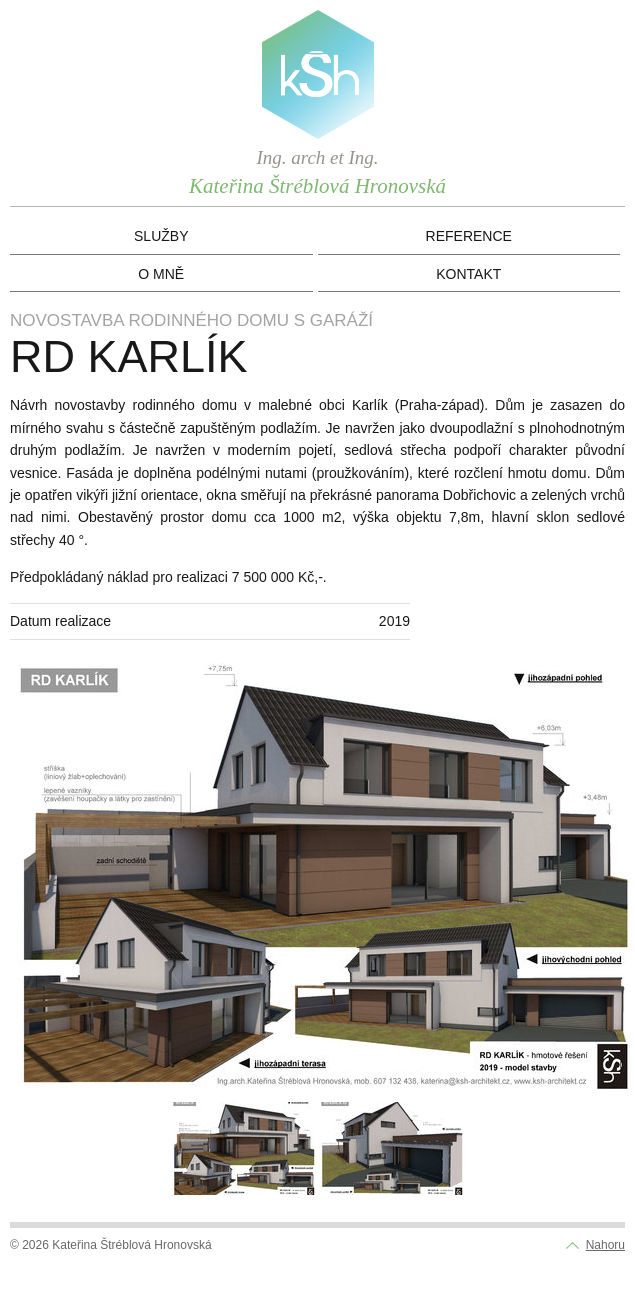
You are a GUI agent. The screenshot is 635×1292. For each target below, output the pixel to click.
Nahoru (605, 1245)
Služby (161, 236)
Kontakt (468, 274)
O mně (161, 274)
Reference (469, 236)
